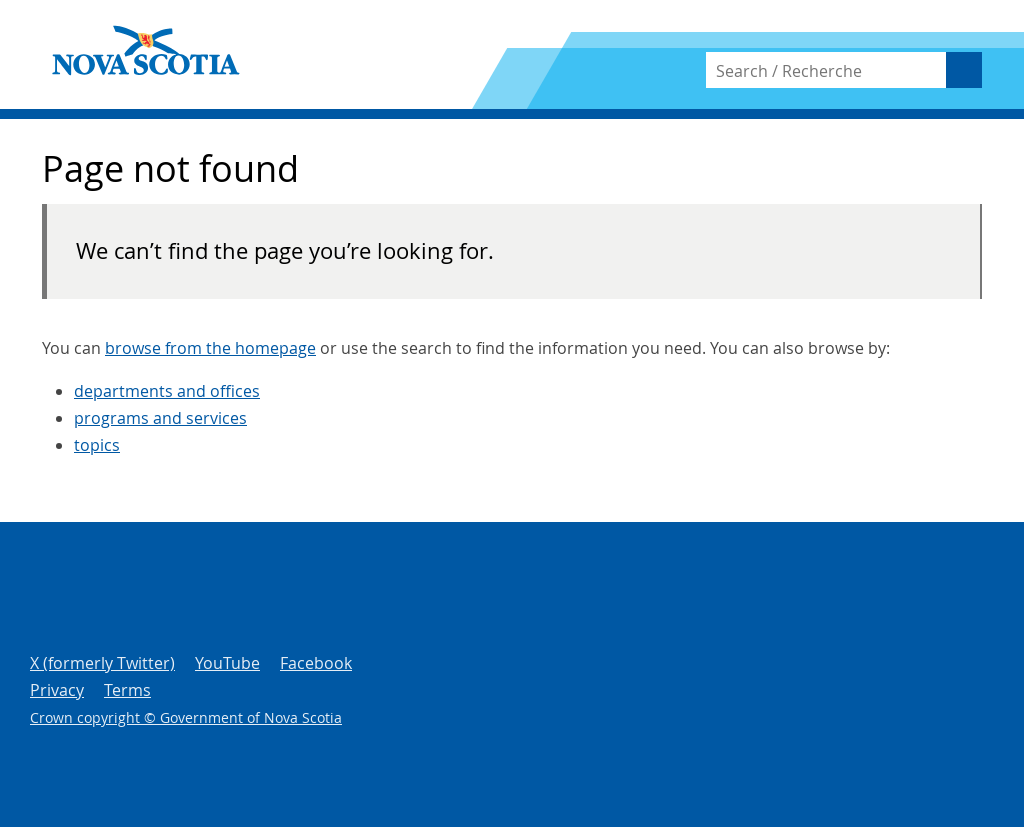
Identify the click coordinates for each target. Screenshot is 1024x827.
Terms (127, 690)
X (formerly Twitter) (102, 663)
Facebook (316, 663)
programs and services (160, 418)
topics (97, 445)
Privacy (57, 690)
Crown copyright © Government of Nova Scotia (186, 717)
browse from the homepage (210, 348)
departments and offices (167, 391)
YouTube (227, 663)
